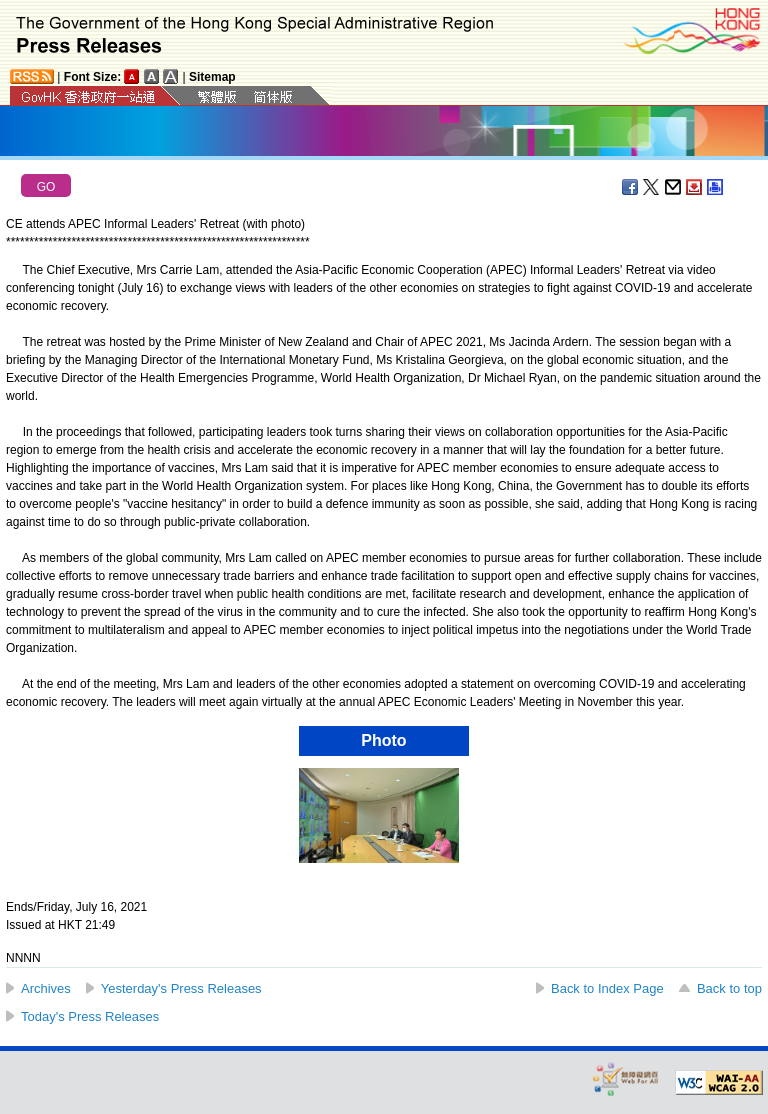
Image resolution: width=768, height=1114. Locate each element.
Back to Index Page (607, 988)
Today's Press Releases (90, 1016)
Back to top (729, 988)
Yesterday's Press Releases (181, 988)
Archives (46, 988)
